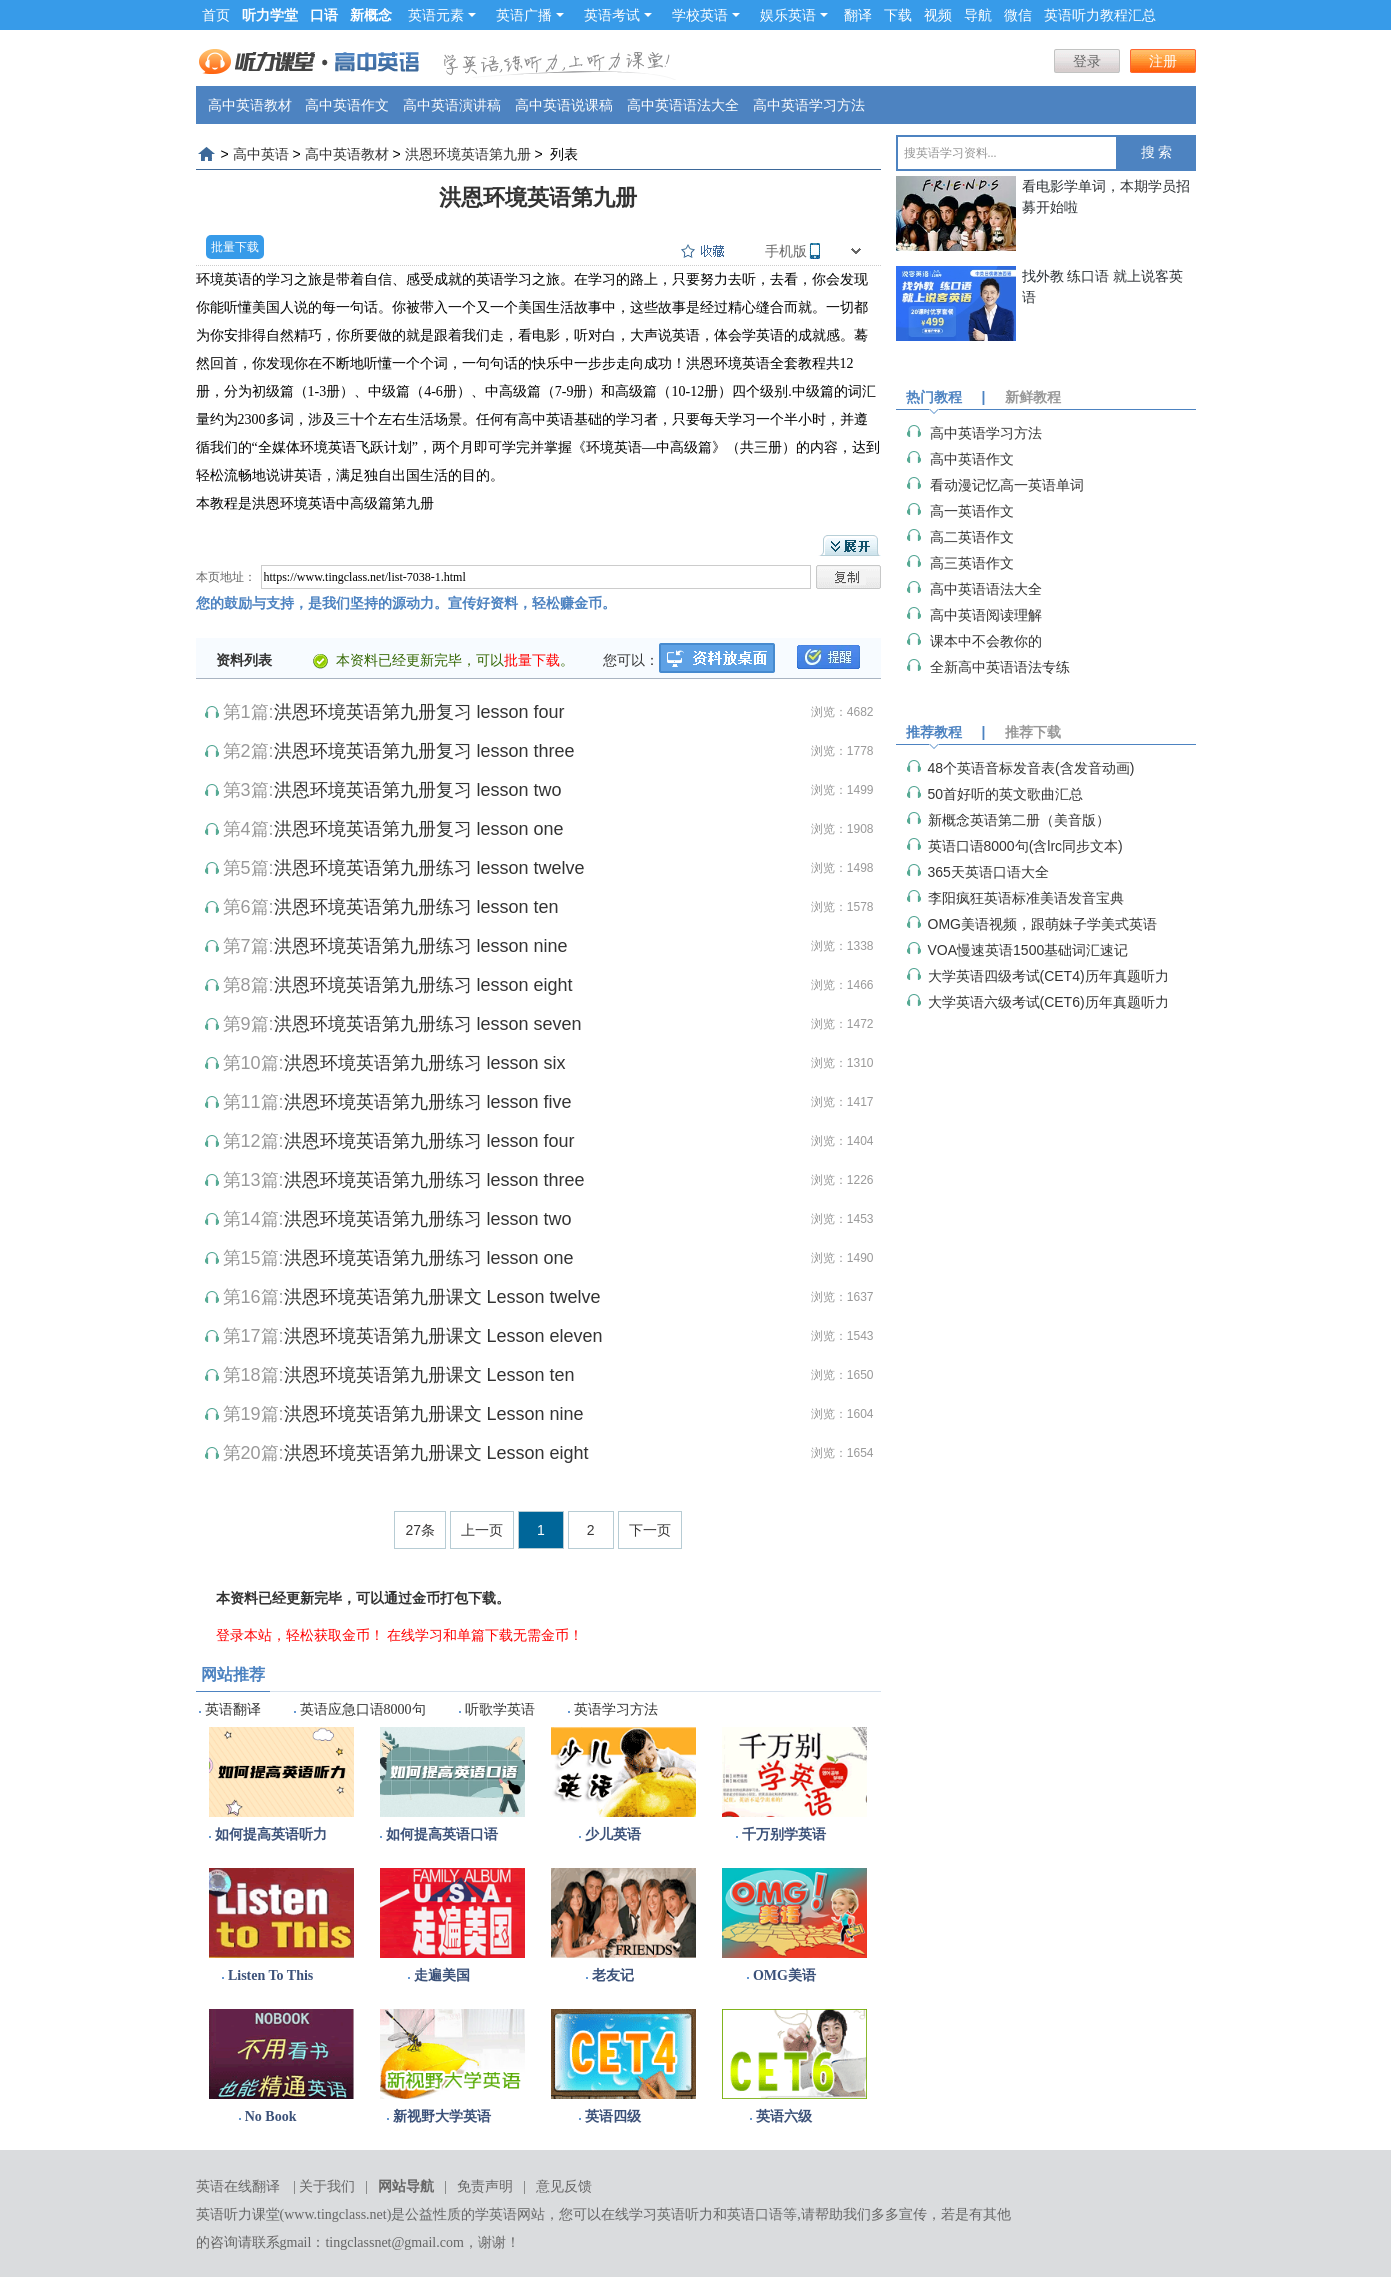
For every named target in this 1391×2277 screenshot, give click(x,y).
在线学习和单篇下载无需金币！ (485, 1635)
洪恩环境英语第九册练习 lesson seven (428, 1024)
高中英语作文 (347, 105)
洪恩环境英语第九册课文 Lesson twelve (442, 1297)
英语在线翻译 (238, 2186)
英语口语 (755, 2214)
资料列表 (244, 660)
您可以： (631, 660)
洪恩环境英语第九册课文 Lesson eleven (443, 1336)
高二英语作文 (972, 537)
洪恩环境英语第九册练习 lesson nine (421, 946)
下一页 (650, 1530)
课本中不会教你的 (986, 641)
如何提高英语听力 (271, 1834)
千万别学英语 (784, 1834)
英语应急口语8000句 (363, 1709)
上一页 (482, 1530)
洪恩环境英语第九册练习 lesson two (428, 1219)
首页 (216, 15)
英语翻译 (233, 1709)
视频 (938, 15)
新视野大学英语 (442, 2116)
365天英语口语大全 (988, 872)
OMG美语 (784, 1975)
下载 (898, 15)
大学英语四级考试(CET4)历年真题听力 (1048, 976)
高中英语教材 (250, 105)
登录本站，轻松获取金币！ (300, 1635)
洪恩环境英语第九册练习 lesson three (434, 1180)
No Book (271, 2116)
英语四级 (613, 2116)
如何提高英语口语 (442, 1834)
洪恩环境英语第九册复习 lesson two (418, 790)
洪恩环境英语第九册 (468, 154)
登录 (1087, 61)
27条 (420, 1530)
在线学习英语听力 (657, 2214)
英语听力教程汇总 (1100, 15)
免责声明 (485, 2186)
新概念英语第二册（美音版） (1019, 820)
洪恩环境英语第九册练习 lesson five (428, 1102)
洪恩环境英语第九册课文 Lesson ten (429, 1375)
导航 (978, 15)
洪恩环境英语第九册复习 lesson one (419, 829)
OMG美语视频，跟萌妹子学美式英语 (1042, 924)
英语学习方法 (616, 1709)
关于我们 (327, 2186)
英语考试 (618, 15)
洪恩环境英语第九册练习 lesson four (429, 1141)
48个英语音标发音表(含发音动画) (1031, 768)
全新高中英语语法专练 (1000, 667)
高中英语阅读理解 (986, 615)
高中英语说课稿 (564, 105)
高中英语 (261, 154)
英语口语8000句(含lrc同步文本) (1025, 846)
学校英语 (706, 15)
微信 (1018, 15)
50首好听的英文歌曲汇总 (1006, 794)
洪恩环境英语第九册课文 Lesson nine (434, 1414)
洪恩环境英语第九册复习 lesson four (419, 712)
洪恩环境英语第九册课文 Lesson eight (436, 1453)
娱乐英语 (794, 15)
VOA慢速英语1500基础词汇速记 (1028, 950)
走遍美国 (442, 1975)
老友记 (613, 1975)
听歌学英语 (500, 1709)
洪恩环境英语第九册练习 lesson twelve (429, 868)
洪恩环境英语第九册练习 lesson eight (423, 985)
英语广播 (530, 15)
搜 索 (1157, 152)
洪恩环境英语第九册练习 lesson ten (416, 907)
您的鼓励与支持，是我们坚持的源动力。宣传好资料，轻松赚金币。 (406, 603)
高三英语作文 (972, 563)
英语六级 (784, 2116)
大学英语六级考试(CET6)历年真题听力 (1048, 1002)
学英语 (496, 2214)
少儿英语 (613, 1834)
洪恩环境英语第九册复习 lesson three (424, 751)
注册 (1163, 61)
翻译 (858, 15)
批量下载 (235, 247)
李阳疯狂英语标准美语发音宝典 (1026, 898)
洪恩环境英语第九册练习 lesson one (429, 1258)
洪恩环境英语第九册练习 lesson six (425, 1063)
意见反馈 (564, 2186)
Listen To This (270, 1975)
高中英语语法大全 (683, 105)
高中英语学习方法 (809, 105)
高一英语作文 (972, 511)
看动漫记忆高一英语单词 (1007, 485)
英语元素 (442, 15)
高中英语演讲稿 (452, 105)
